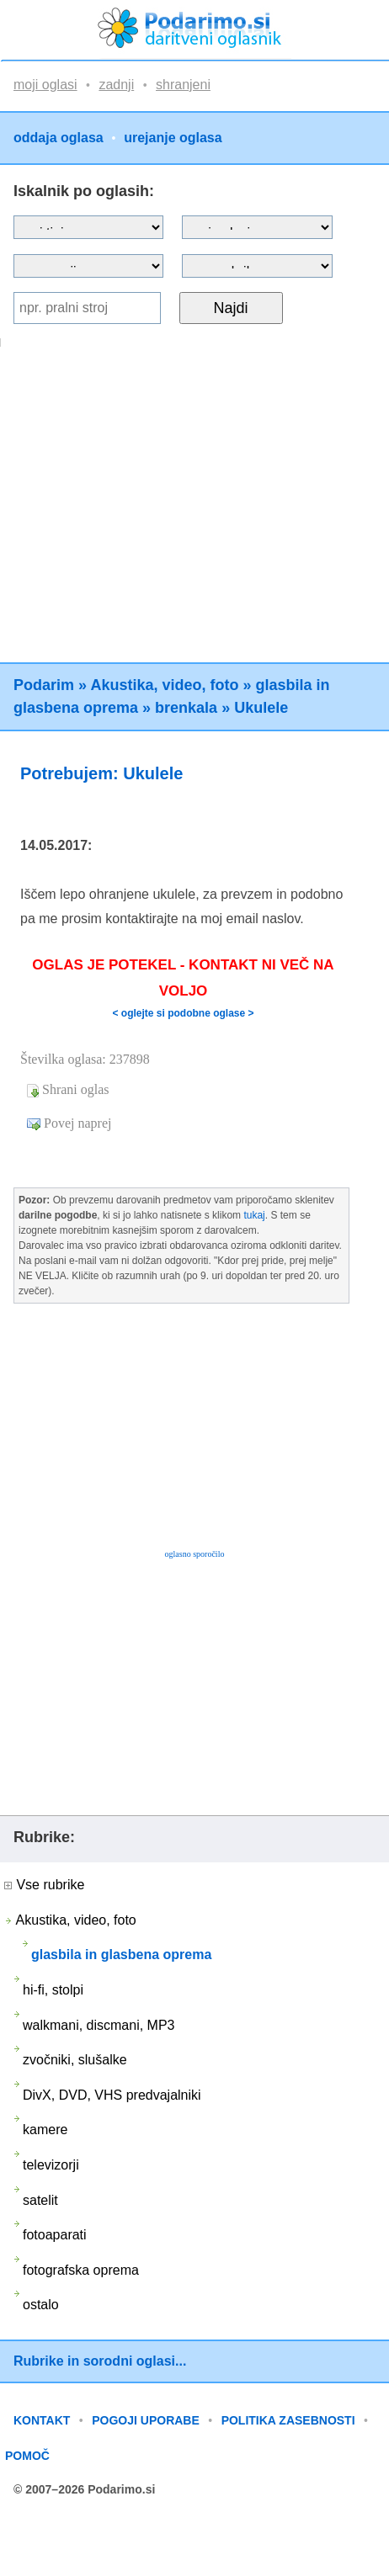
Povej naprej (77, 1123)
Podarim (43, 685)
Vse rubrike (44, 1885)
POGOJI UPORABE (146, 2420)
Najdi (231, 308)
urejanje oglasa (173, 138)
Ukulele (261, 707)
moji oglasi (45, 84)
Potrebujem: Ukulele (101, 773)
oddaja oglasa (58, 138)
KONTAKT (41, 2420)
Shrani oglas (75, 1089)
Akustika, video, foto (164, 685)
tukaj (253, 1215)
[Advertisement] (158, 504)
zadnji (116, 84)
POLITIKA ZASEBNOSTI (288, 2420)
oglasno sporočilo (195, 1554)
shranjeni (183, 84)
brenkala (186, 707)
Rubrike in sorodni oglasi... (99, 2361)
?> (257, 227)
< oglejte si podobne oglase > (182, 1013)
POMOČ (27, 2455)
